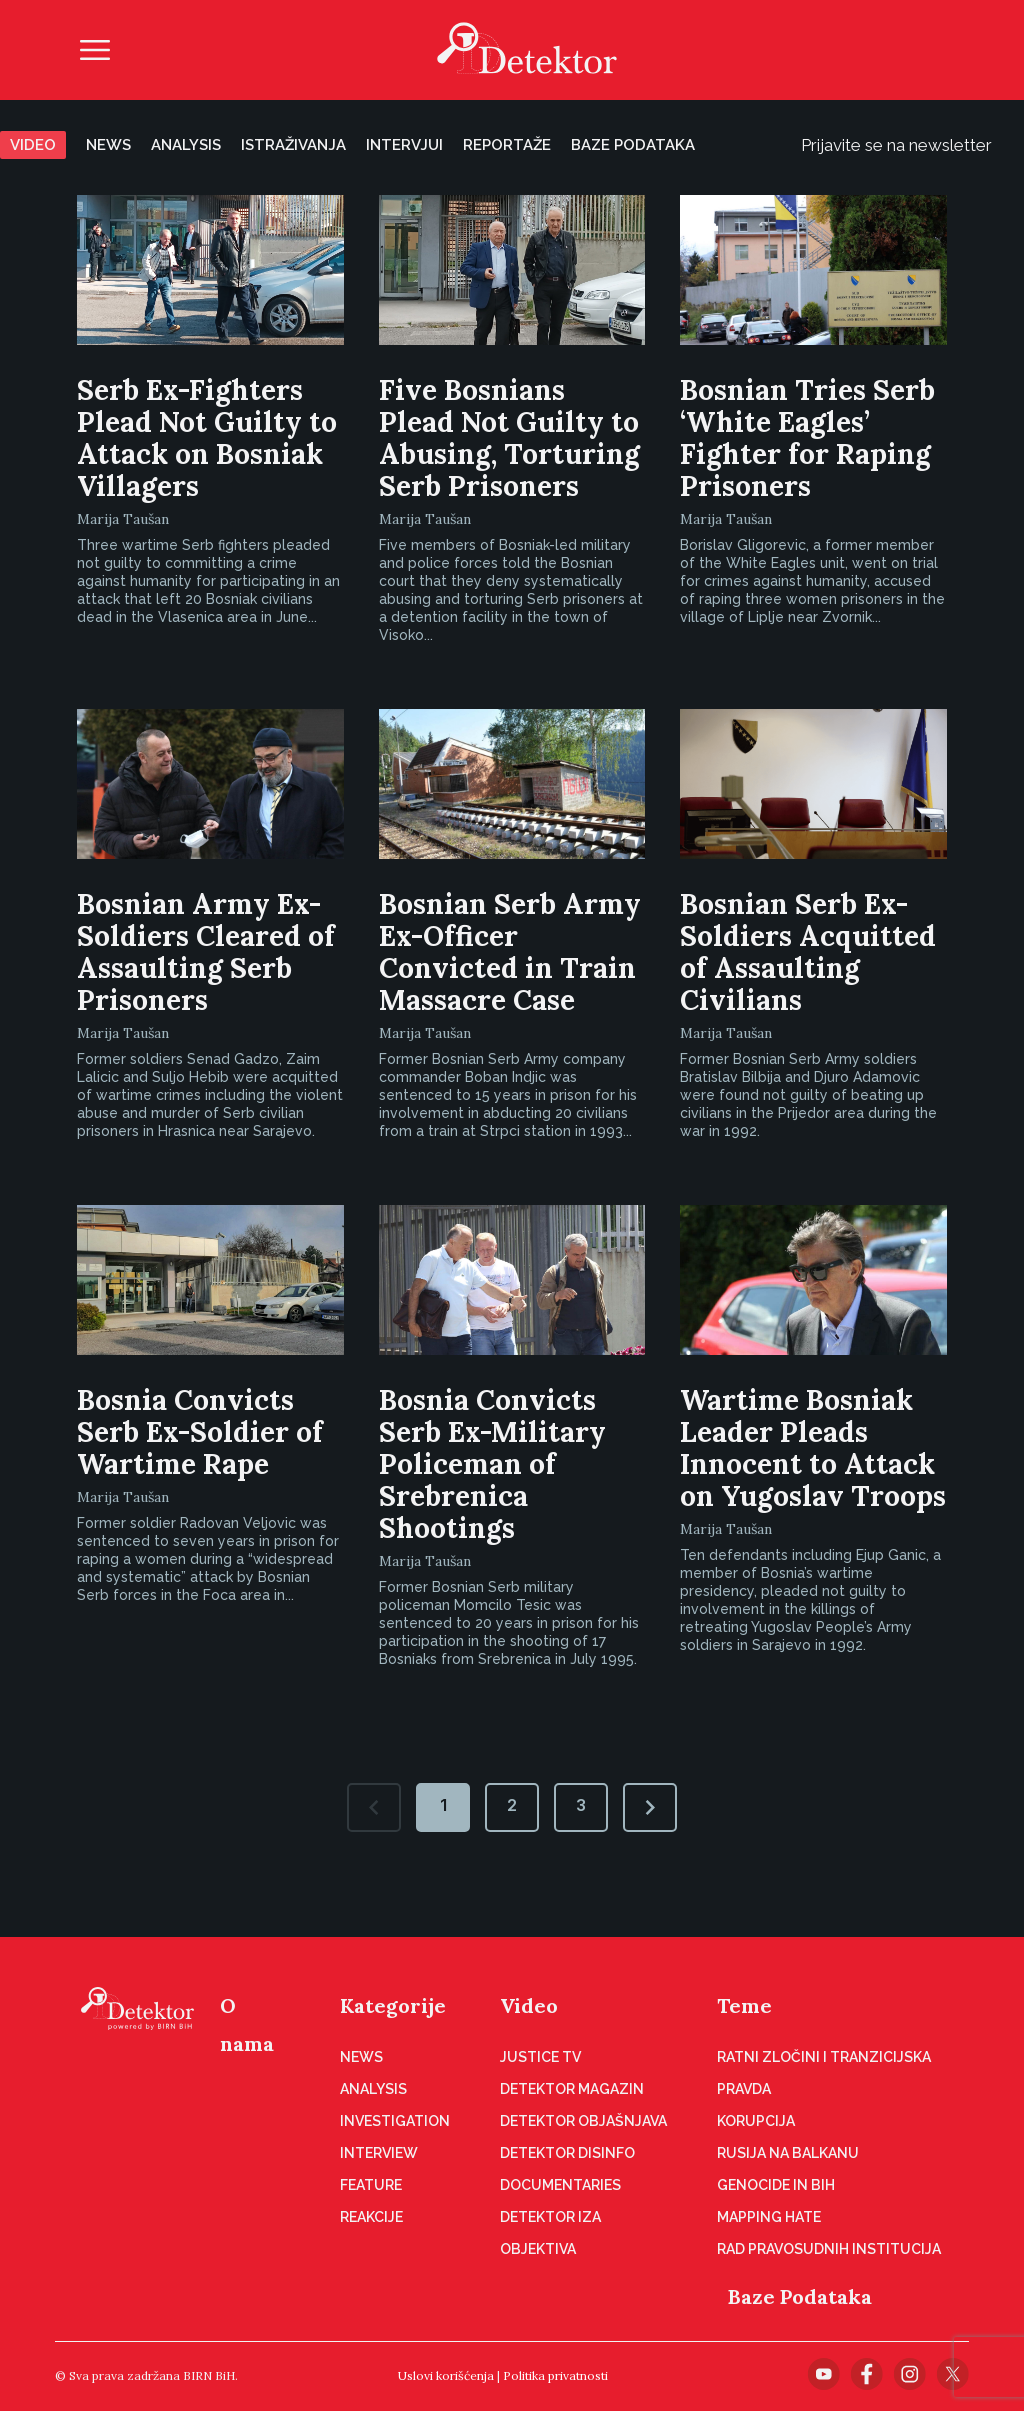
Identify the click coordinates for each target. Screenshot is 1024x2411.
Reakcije (371, 2217)
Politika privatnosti (555, 2375)
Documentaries (560, 2185)
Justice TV (540, 2057)
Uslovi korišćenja (446, 2375)
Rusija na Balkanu (788, 2153)
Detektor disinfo (567, 2153)
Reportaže (507, 145)
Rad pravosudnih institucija (829, 2249)
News (108, 145)
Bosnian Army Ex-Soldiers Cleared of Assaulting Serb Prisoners (206, 952)
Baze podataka (633, 145)
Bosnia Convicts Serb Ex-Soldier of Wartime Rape (200, 1432)
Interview (379, 2153)
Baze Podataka (800, 2296)
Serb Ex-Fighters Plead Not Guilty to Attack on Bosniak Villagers (207, 438)
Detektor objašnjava (583, 2121)
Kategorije (393, 2005)
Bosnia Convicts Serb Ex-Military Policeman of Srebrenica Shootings (492, 1464)
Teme (744, 2005)
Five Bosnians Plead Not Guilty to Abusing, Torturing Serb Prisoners (509, 438)
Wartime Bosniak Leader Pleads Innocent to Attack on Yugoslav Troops (813, 1448)
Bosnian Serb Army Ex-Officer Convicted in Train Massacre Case (510, 952)
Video (33, 145)
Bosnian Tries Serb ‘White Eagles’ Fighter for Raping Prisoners (807, 438)
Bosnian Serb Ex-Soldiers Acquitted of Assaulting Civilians (808, 952)
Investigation (395, 2121)
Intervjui (404, 145)
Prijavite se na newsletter (912, 145)
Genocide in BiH (776, 2185)
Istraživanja (293, 145)
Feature (371, 2185)
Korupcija (756, 2121)
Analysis (186, 145)
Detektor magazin (572, 2089)
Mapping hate (769, 2217)
